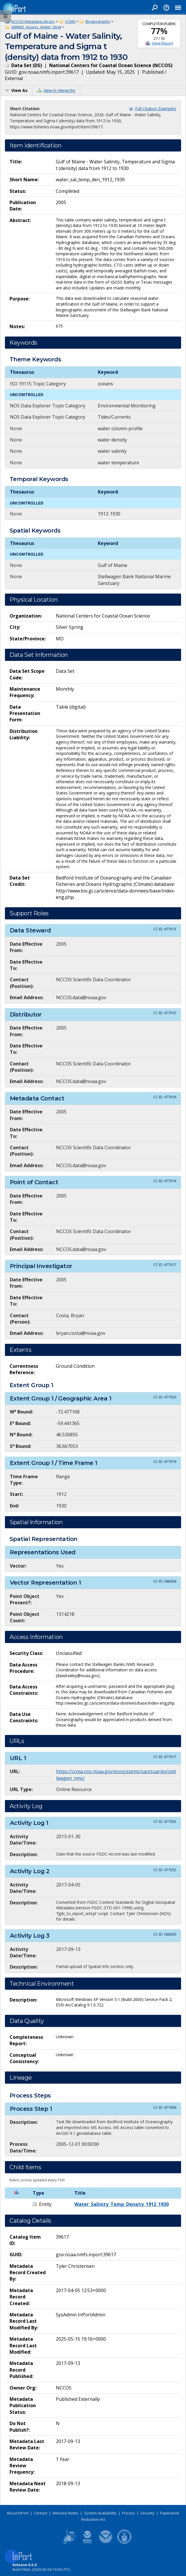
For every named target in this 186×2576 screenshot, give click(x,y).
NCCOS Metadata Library (33, 21)
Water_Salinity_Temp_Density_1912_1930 (121, 2204)
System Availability (100, 2513)
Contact (40, 2513)
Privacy (128, 2513)
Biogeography (98, 21)
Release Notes (65, 2513)
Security (147, 2513)
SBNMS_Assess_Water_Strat (36, 26)
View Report (162, 43)
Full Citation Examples (155, 108)
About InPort (17, 2513)
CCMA (70, 21)
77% (159, 30)
